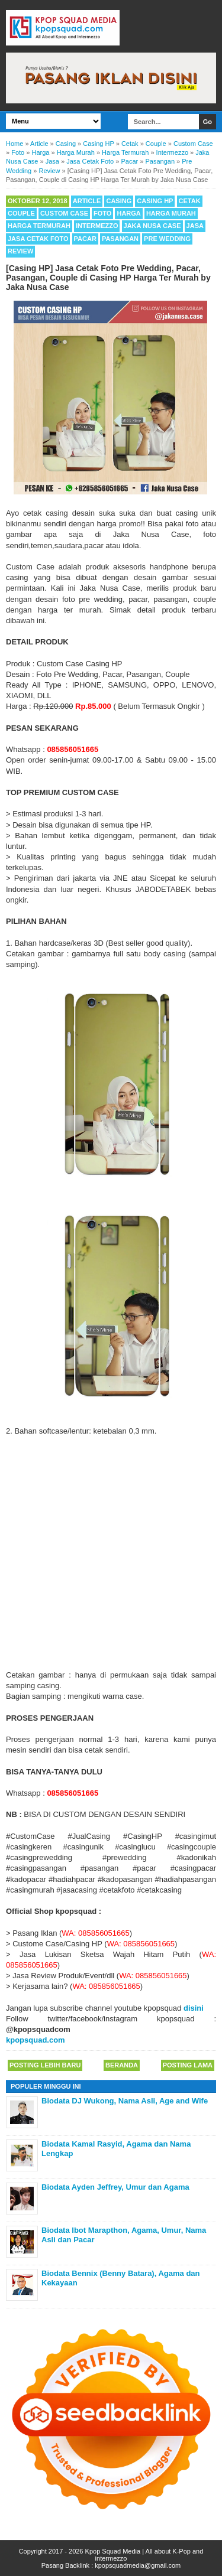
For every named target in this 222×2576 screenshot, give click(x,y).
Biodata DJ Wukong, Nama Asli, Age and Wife (124, 2100)
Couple (21, 213)
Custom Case (64, 213)
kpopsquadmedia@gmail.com (138, 2565)
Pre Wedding (167, 238)
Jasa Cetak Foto (38, 238)
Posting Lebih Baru (45, 2065)
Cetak (190, 200)
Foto (102, 213)
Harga (128, 213)
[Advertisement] (111, 1553)
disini (194, 2008)
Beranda (121, 2065)
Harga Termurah (39, 225)
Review (20, 251)
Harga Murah (171, 213)
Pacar (85, 238)
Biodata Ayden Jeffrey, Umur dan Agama (115, 2187)
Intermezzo (97, 225)
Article (87, 200)
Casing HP (155, 200)
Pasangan (120, 238)
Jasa (195, 225)
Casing (118, 200)
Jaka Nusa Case (152, 225)
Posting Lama (188, 2065)
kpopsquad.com (35, 2040)
